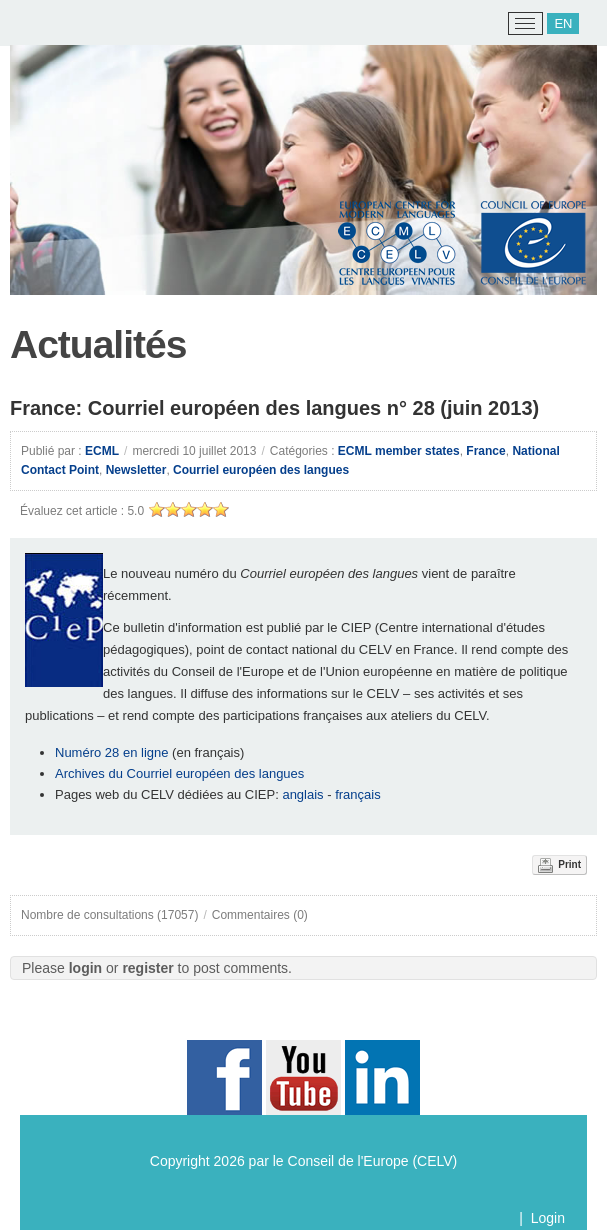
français (359, 794)
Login (548, 1218)
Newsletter (136, 470)
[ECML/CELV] (40, 24)
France (485, 451)
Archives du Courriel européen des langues (179, 773)
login (85, 968)
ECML (102, 451)
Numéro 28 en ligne (111, 752)
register (147, 968)
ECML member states (399, 451)
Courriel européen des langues (261, 470)
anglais (302, 794)
